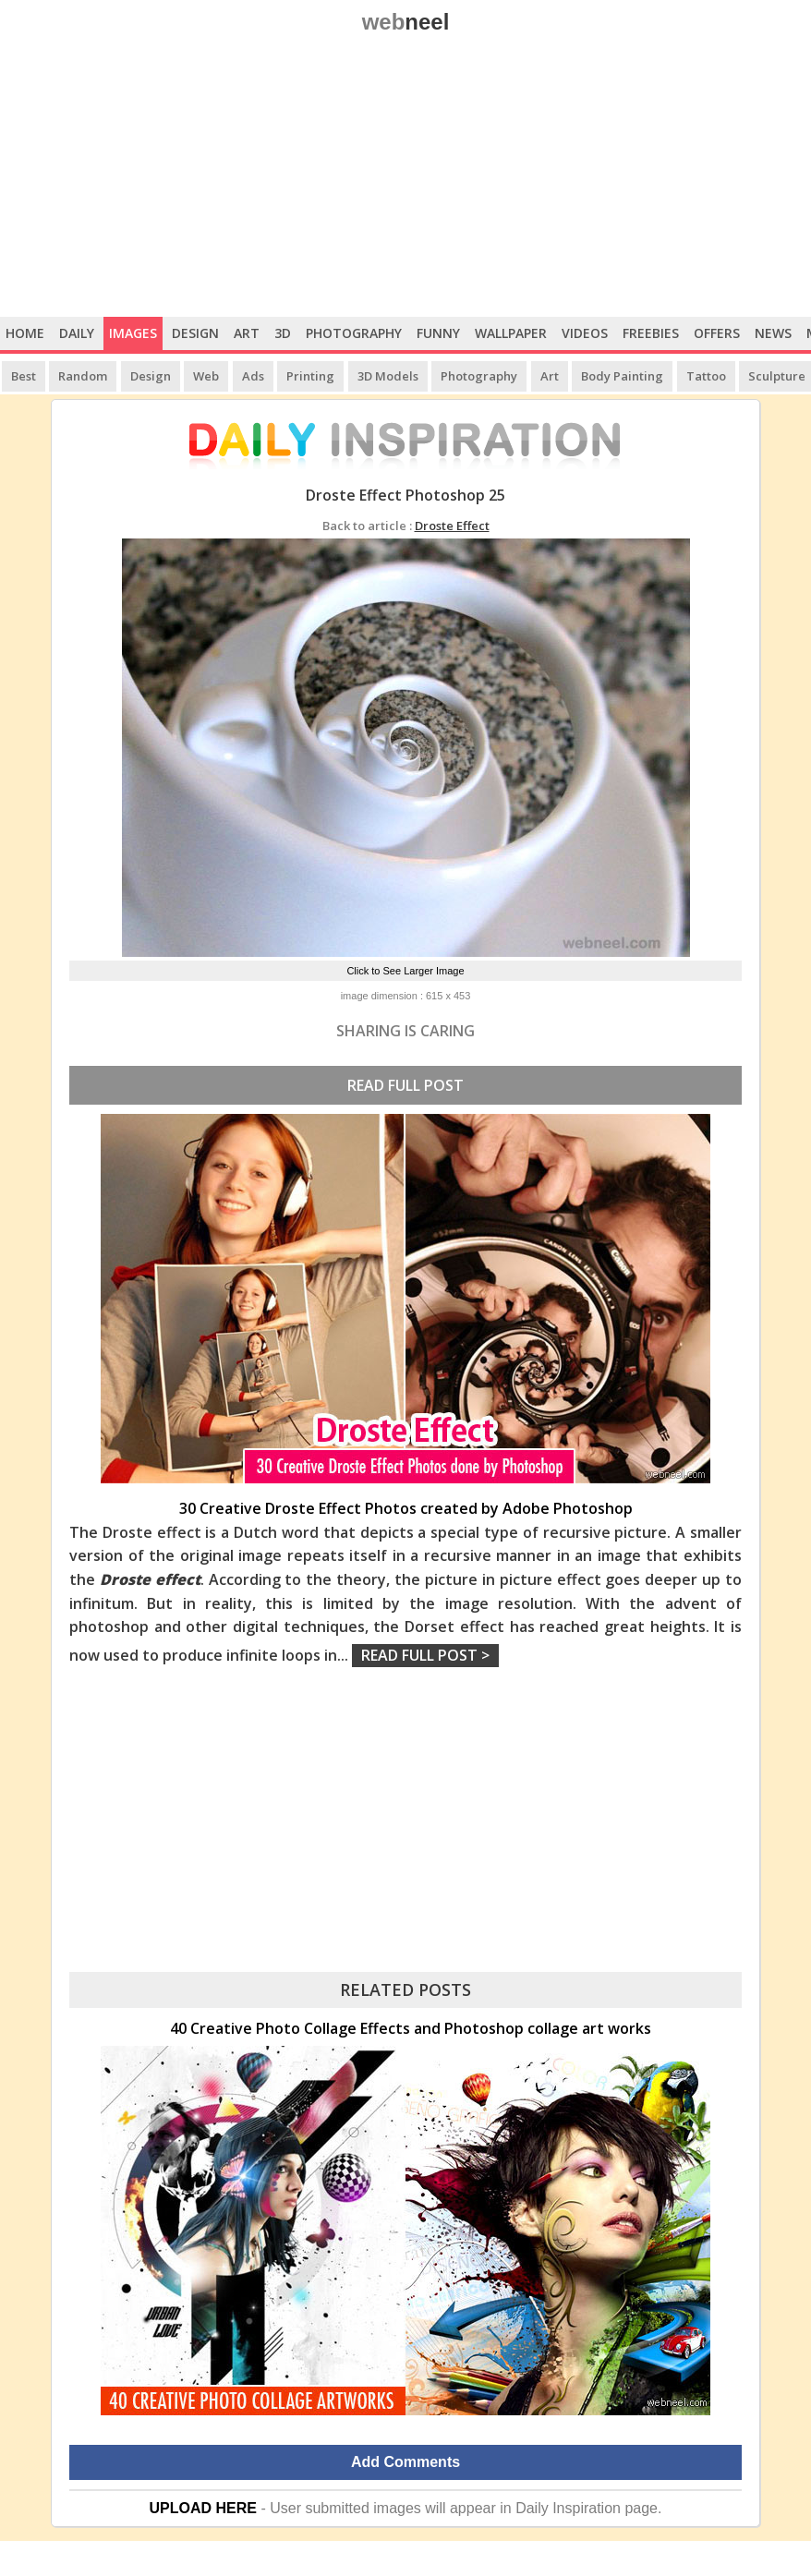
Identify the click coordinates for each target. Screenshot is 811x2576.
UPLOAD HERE (203, 2508)
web (406, 21)
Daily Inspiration (568, 2508)
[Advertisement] (405, 178)
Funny (438, 333)
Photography (354, 333)
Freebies (651, 333)
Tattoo (706, 376)
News (773, 333)
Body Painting (622, 376)
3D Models (387, 376)
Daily (76, 333)
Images (133, 333)
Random (82, 376)
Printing (310, 376)
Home (25, 333)
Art (247, 333)
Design (195, 333)
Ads (253, 376)
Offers (717, 333)
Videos (585, 333)
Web (206, 376)
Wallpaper (511, 333)
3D (282, 333)
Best (23, 376)
